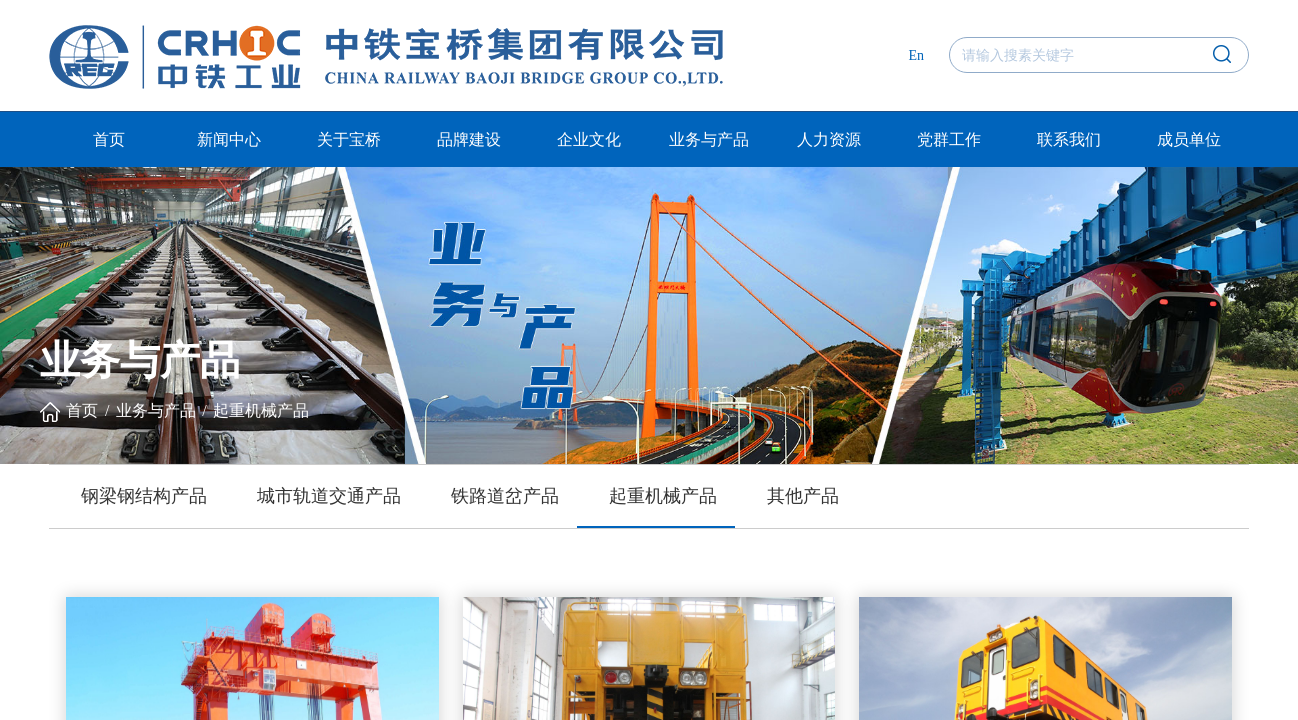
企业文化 (589, 139)
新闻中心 (229, 139)
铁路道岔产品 (505, 496)
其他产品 (803, 496)
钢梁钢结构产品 (144, 496)
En (916, 55)
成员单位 (1189, 139)
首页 (109, 139)
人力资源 (829, 139)
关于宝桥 (349, 139)
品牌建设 (469, 139)
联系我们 (1069, 139)
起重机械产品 (261, 410)
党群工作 (949, 139)
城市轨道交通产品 (329, 496)
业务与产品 (709, 139)
